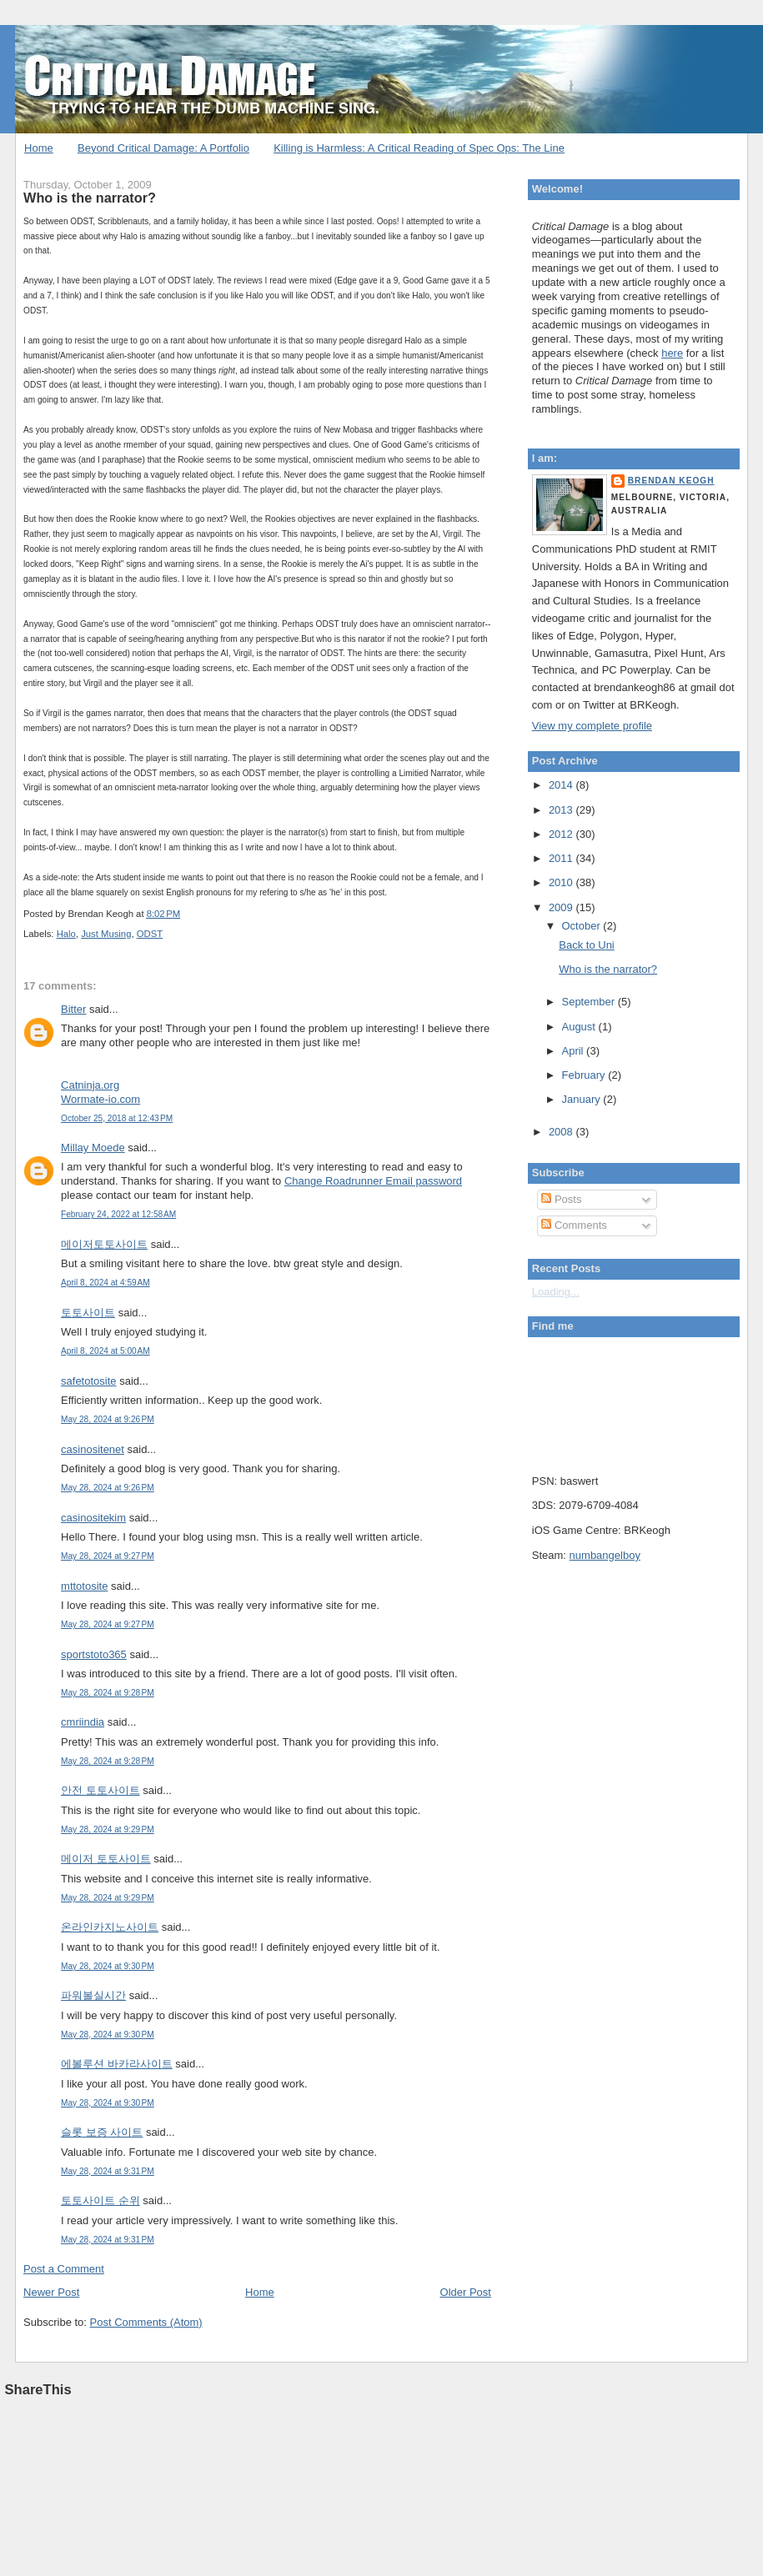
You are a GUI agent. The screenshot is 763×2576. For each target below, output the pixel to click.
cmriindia (82, 1722)
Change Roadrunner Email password (373, 1181)
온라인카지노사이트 (109, 1927)
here (672, 353)
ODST (150, 934)
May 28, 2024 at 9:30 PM (107, 1966)
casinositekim (93, 1517)
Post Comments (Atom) (146, 2322)
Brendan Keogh (671, 480)
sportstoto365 (94, 1654)
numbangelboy (605, 1555)
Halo (66, 934)
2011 (562, 858)
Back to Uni (586, 945)
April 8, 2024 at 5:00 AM (105, 1351)
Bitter (73, 1009)
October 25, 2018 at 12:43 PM (117, 1118)
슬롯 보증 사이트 (102, 2132)
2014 (562, 785)
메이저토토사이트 (104, 1244)
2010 (562, 882)
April (573, 1051)
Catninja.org (90, 1085)
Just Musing (106, 934)
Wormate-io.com (100, 1099)
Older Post (465, 2292)
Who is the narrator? (89, 197)
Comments (573, 1225)
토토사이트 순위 (100, 2200)
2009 (562, 907)
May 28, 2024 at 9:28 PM (107, 1692)
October (582, 926)
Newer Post (51, 2292)
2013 (562, 810)
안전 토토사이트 (100, 1790)
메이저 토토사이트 (106, 1858)
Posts (561, 1199)
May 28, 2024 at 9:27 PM (107, 1556)
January (582, 1099)
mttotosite (84, 1586)
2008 (562, 1131)
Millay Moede (93, 1147)
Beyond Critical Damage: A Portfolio (163, 148)
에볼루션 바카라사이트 (117, 2063)
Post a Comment (63, 2269)
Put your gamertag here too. (617, 1401)
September (589, 1001)
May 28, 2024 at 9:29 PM (107, 1829)
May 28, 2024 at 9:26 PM (107, 1419)
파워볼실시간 (93, 1995)
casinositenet (92, 1449)
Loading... (556, 1291)
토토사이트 (88, 1312)
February (584, 1075)
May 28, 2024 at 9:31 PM (107, 2171)
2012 (562, 834)
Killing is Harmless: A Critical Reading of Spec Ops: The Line (419, 148)
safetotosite (89, 1381)
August (579, 1026)
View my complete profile (592, 725)
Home (38, 148)
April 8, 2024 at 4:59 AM (105, 1282)
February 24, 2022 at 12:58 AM (118, 1214)
